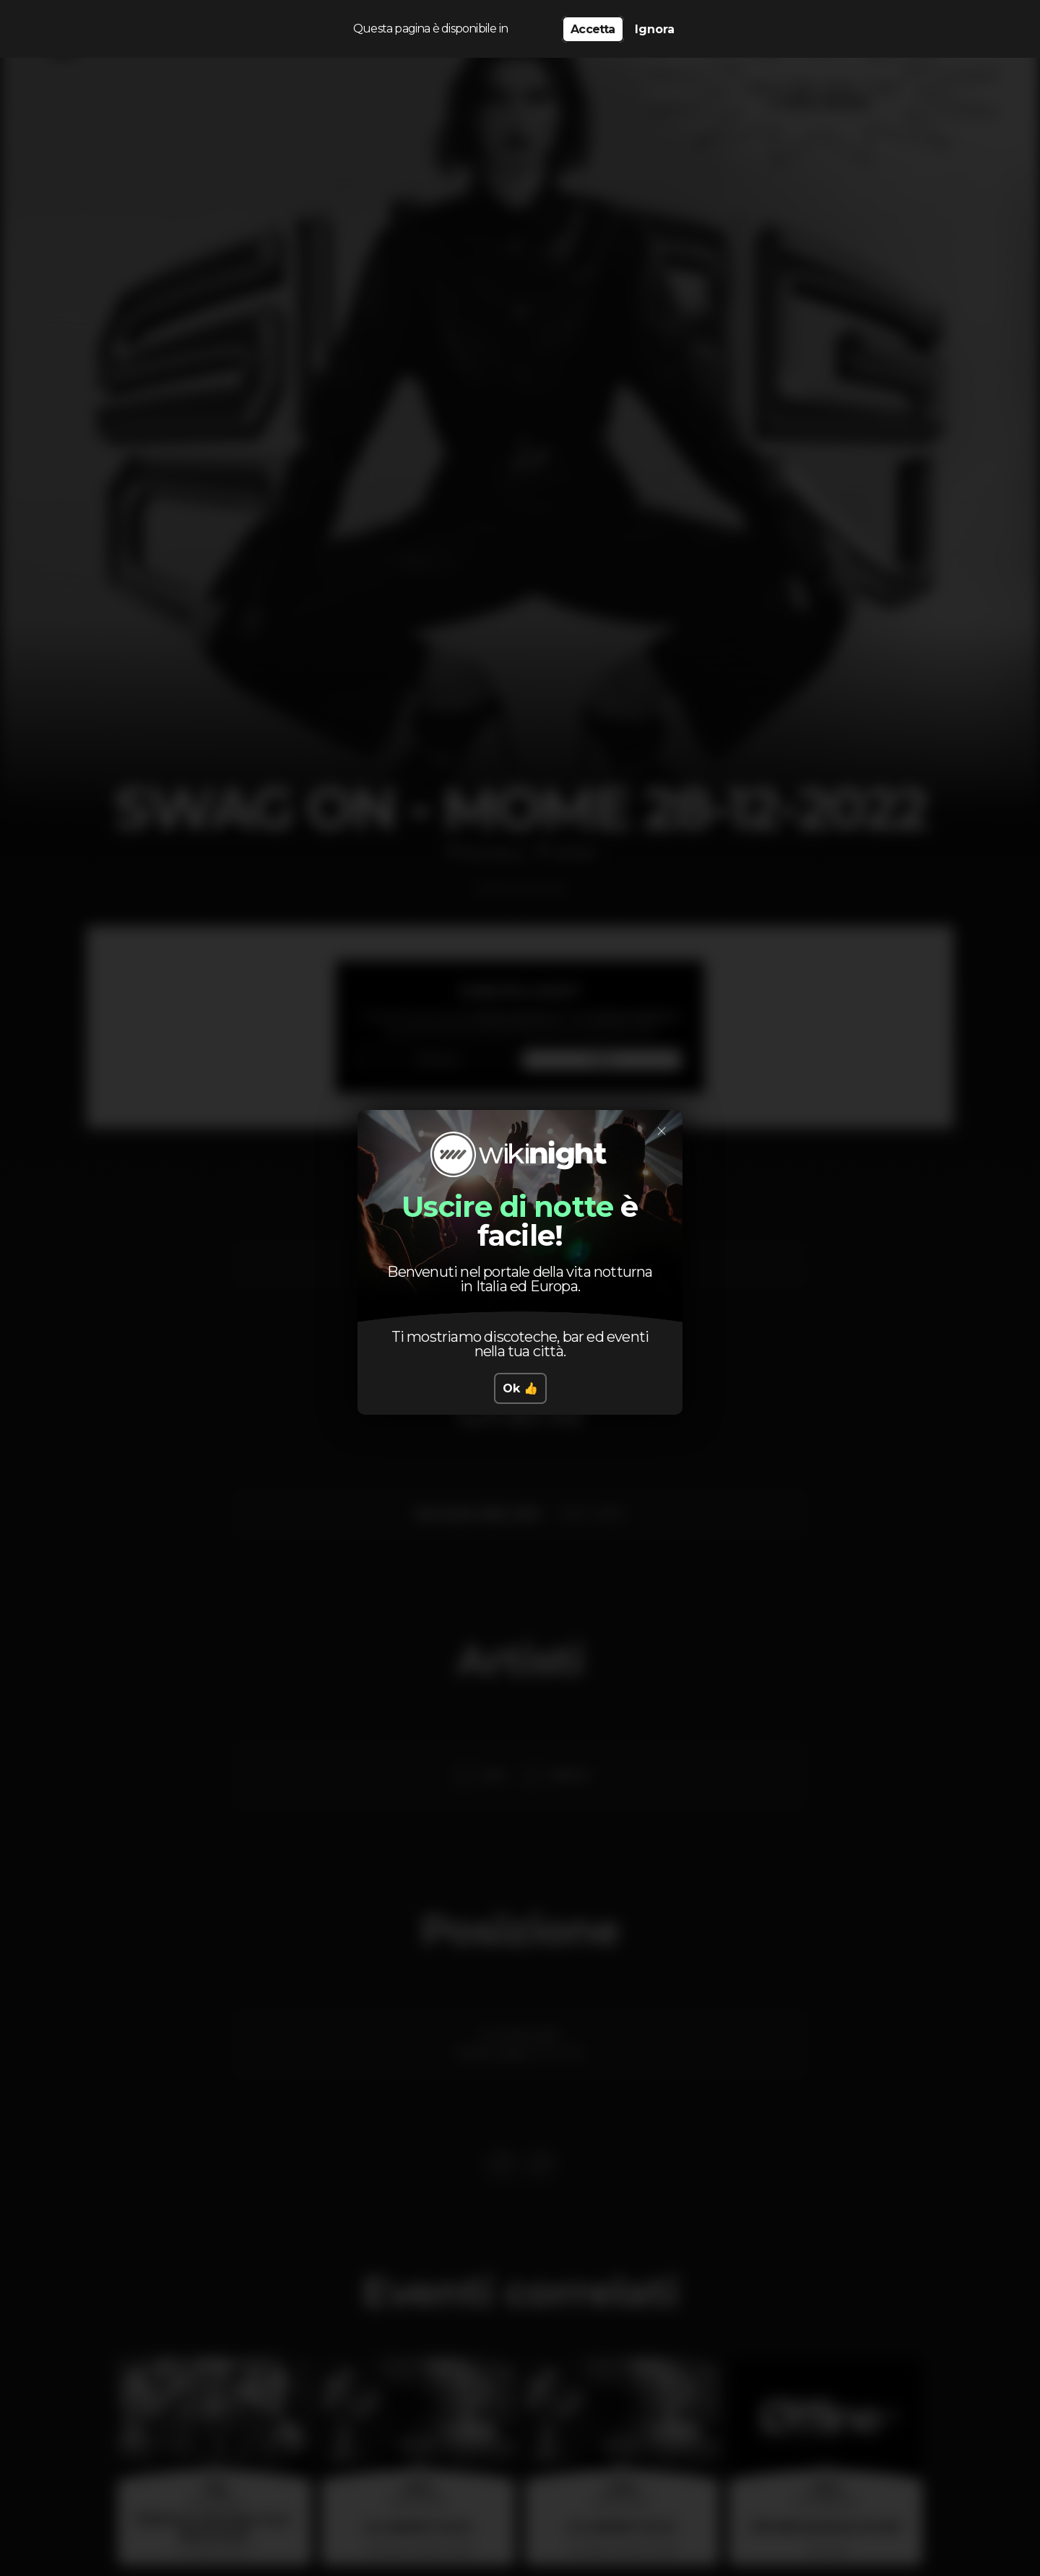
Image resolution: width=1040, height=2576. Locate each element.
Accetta (593, 29)
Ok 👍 (520, 1388)
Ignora (655, 29)
